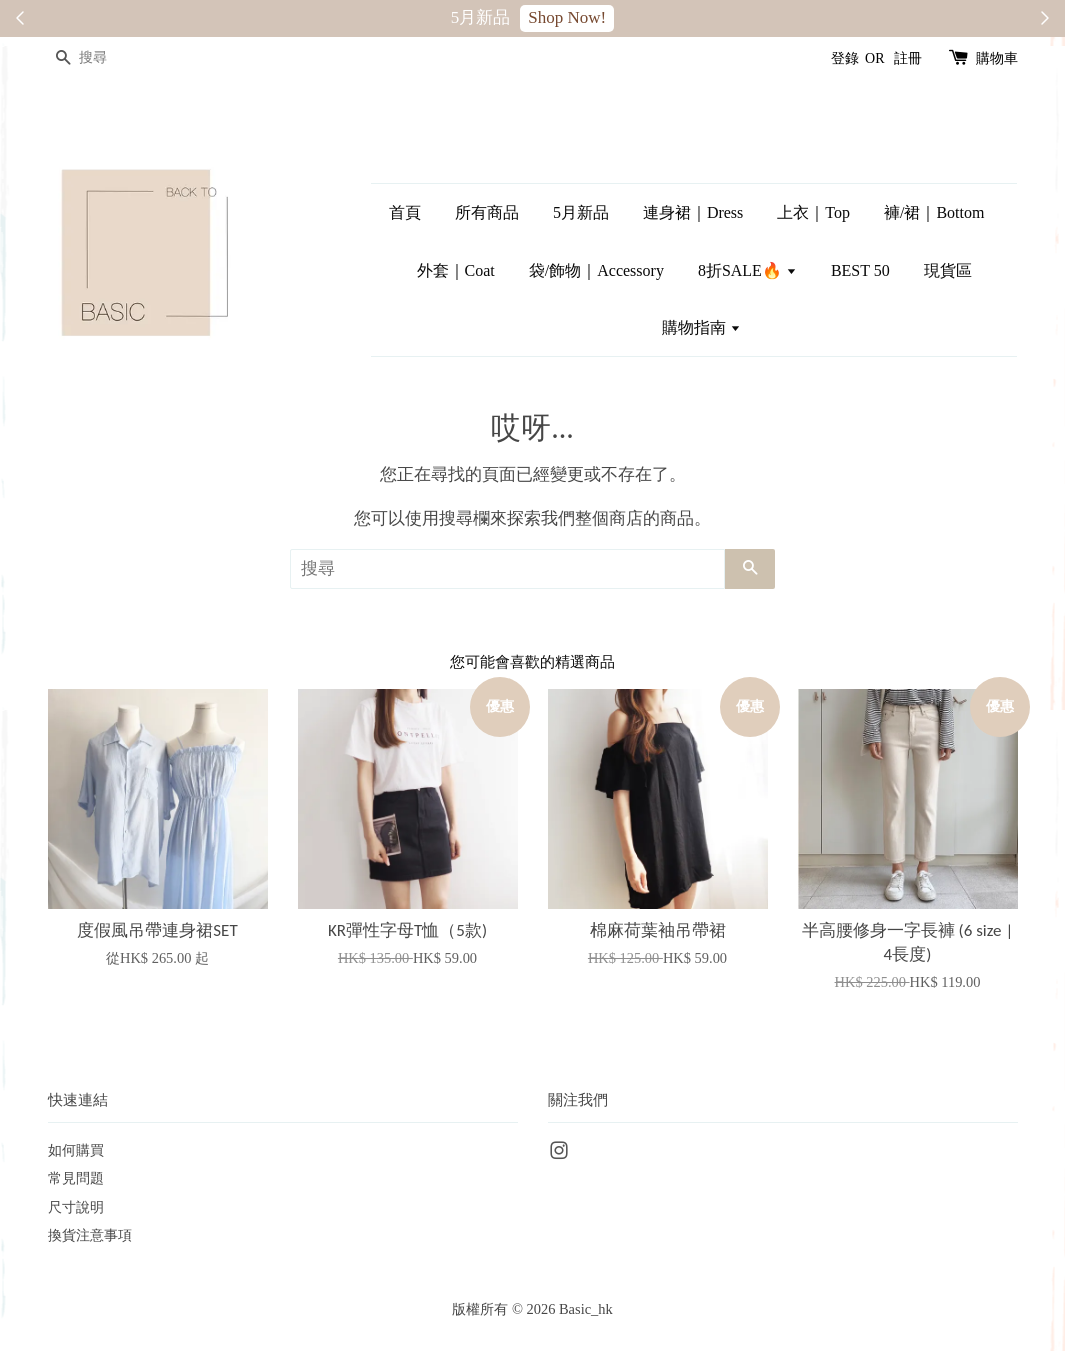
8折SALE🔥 (747, 270)
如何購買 (76, 1150)
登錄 (845, 58)
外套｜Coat (456, 270)
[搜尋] (108, 58)
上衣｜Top (813, 212)
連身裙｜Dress (693, 212)
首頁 (405, 212)
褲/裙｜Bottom (934, 212)
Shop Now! (567, 17)
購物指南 (701, 327)
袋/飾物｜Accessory (596, 270)
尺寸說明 (76, 1207)
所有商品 (487, 212)
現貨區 (948, 270)
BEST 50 (860, 270)
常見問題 (76, 1178)
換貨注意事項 (90, 1235)
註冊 (908, 58)
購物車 (997, 58)
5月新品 (581, 212)
